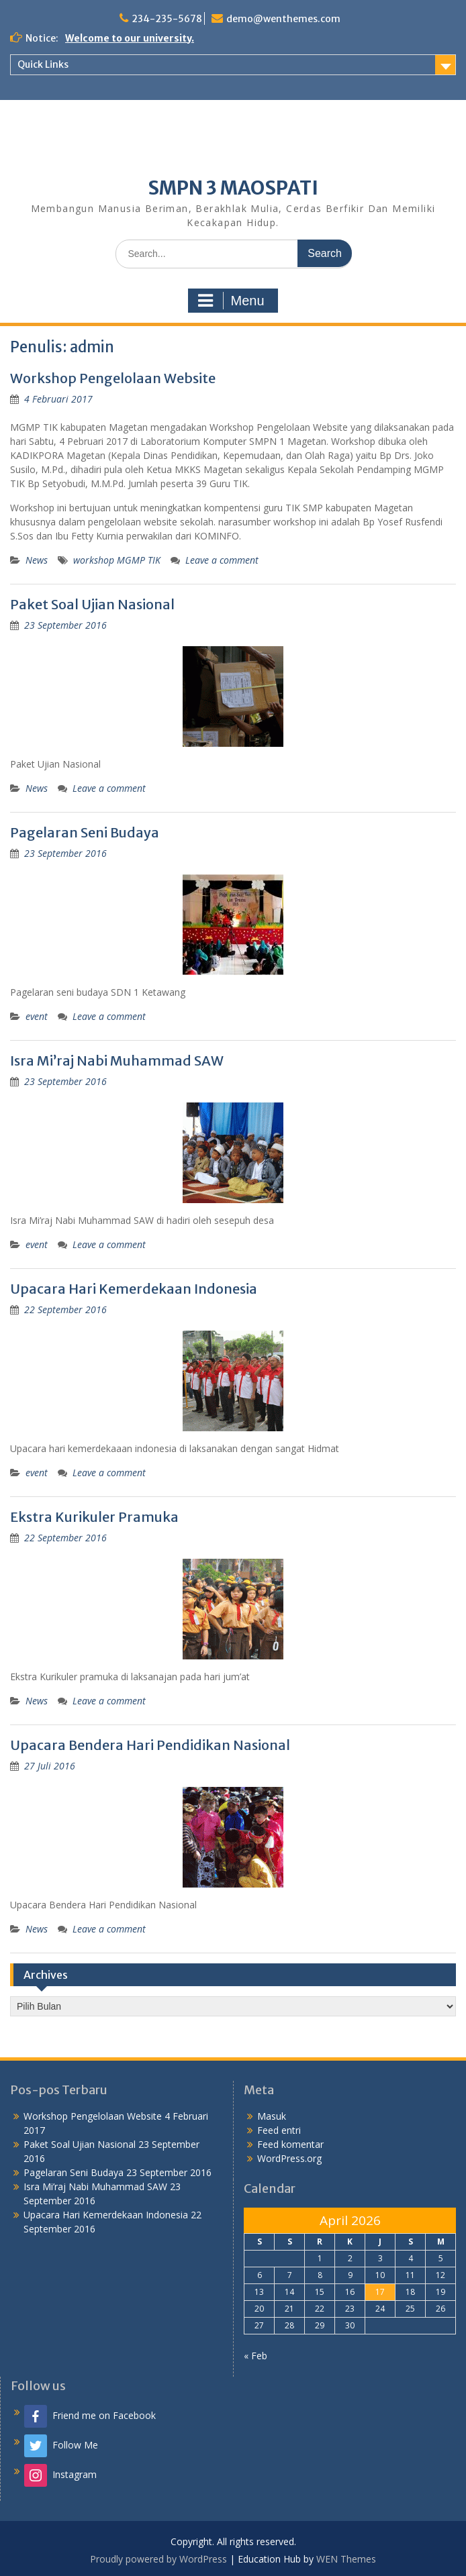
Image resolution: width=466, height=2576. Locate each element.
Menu (231, 300)
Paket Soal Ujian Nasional (92, 604)
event (37, 1016)
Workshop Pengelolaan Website (113, 378)
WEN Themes (346, 2559)
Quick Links (42, 64)
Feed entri (279, 2130)
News (37, 560)
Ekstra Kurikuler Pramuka (94, 1516)
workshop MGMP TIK (116, 560)
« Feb (255, 2355)
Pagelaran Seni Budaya (84, 832)
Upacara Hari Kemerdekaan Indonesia (133, 1288)
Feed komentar (290, 2144)
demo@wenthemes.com (283, 19)
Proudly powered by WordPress (158, 2559)
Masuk (271, 2116)
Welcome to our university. (129, 38)
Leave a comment (222, 560)
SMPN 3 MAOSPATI (233, 188)
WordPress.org (289, 2158)
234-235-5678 (167, 19)
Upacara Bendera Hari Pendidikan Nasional (150, 1745)
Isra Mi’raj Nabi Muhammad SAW (117, 1060)
